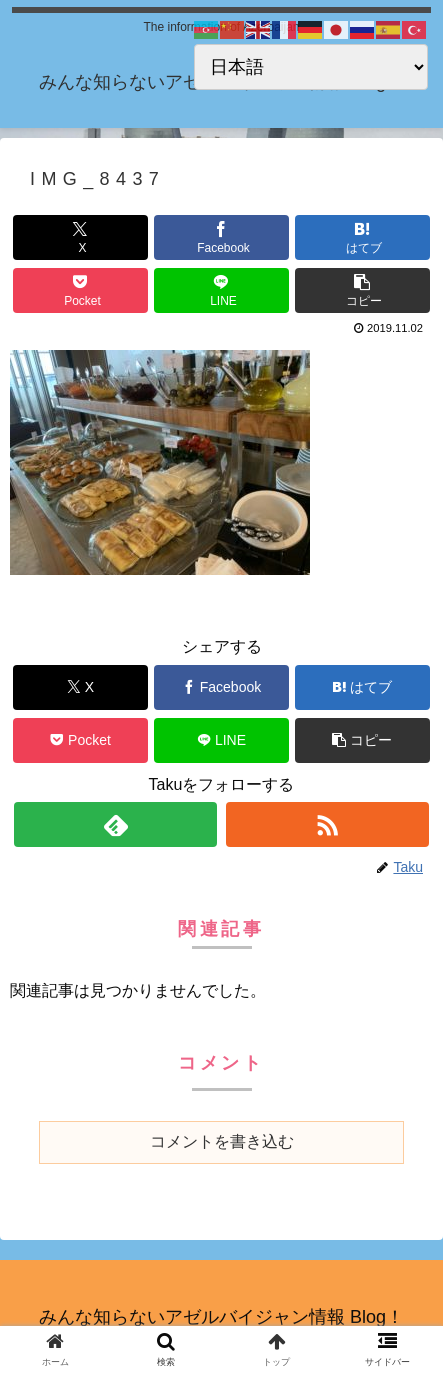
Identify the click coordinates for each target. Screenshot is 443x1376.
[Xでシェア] (80, 237)
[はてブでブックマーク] (362, 237)
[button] (362, 290)
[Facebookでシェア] (221, 237)
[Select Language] (311, 67)
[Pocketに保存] (80, 290)
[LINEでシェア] (221, 290)
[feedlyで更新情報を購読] (115, 824)
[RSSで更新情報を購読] (327, 824)
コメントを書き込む (222, 1141)
